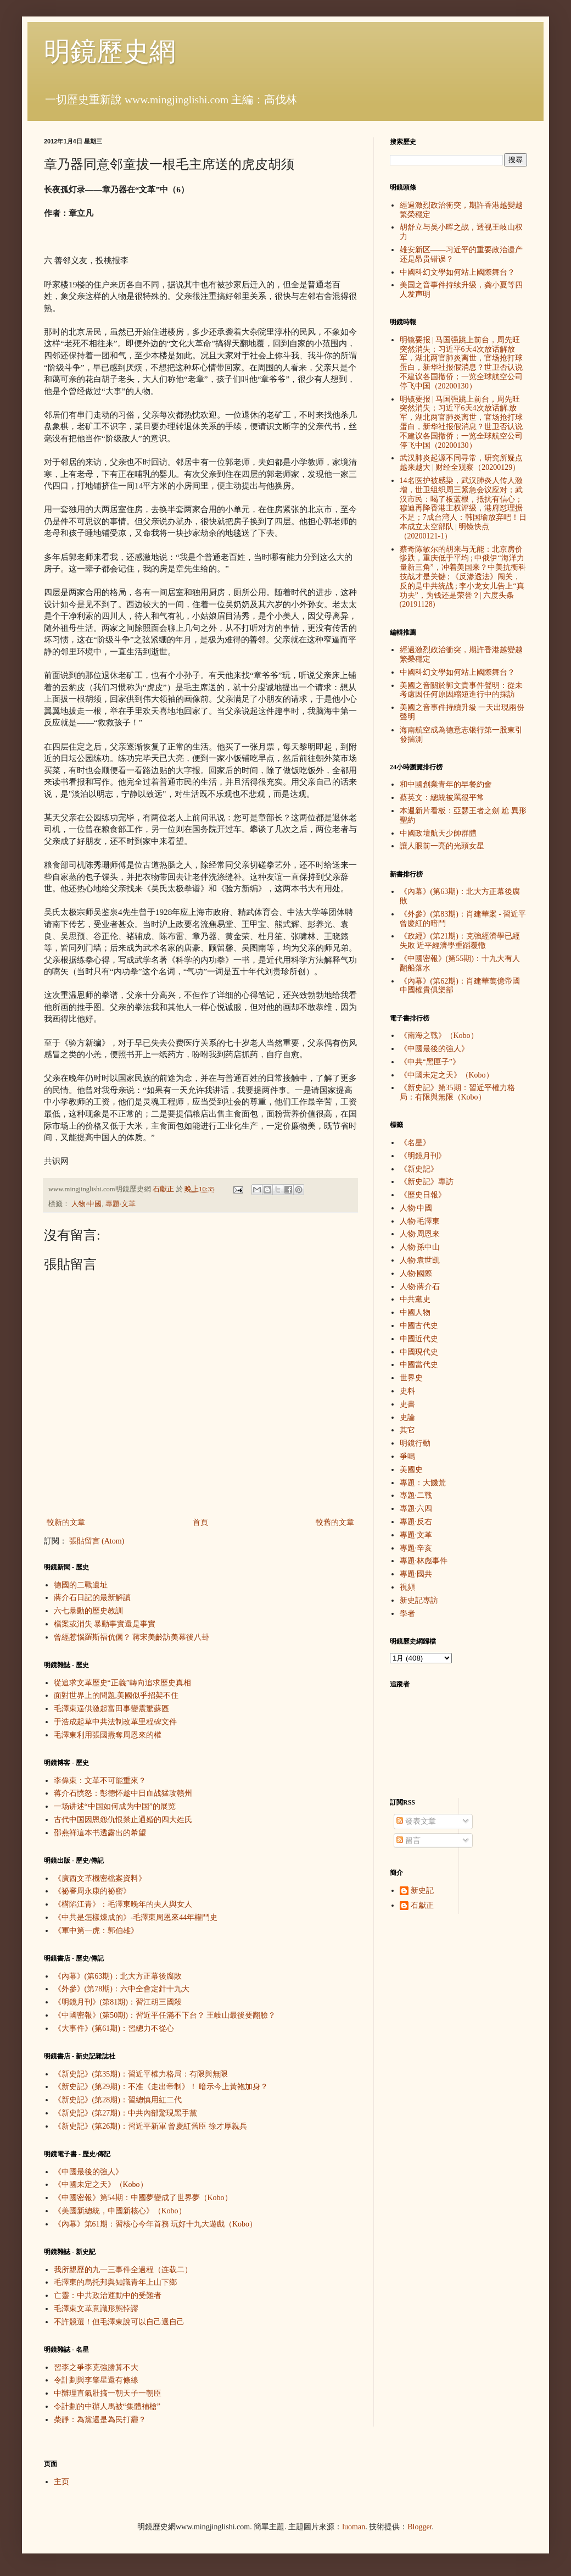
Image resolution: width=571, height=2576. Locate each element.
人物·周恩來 (420, 1234)
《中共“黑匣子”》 (430, 1062)
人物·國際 (416, 1273)
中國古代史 (419, 1326)
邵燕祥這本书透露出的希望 (100, 1833)
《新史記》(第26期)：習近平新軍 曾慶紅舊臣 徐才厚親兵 (150, 2126)
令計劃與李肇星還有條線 (96, 2380)
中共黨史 (415, 1299)
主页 (61, 2482)
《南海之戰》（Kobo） (439, 1035)
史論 (407, 1417)
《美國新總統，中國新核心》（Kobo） (120, 2211)
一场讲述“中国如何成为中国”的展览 (115, 1806)
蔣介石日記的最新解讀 (92, 1598)
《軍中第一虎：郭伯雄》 (96, 1931)
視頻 (407, 1587)
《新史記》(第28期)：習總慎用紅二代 (118, 2100)
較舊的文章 (335, 1522)
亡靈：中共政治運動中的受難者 (107, 2295)
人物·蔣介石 (420, 1287)
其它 (407, 1430)
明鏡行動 (415, 1443)
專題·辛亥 (416, 1548)
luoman (353, 2527)
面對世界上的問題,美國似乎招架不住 (116, 1695)
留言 (408, 1840)
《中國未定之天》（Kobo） (101, 2184)
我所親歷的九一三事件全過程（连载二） (123, 2270)
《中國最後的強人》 (88, 2172)
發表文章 (416, 1821)
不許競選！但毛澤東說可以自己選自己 (119, 2322)
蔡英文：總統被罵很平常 (442, 797)
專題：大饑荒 (423, 1483)
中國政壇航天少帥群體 (438, 833)
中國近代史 (419, 1339)
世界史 (411, 1378)
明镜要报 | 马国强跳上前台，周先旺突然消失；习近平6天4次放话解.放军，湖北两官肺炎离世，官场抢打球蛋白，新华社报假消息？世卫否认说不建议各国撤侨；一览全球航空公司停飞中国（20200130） (461, 422)
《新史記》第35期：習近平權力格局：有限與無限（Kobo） (457, 1092)
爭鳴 (407, 1456)
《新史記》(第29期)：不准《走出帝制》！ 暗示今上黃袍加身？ (161, 2087)
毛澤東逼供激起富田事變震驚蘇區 (111, 1709)
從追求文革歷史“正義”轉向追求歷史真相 (122, 1683)
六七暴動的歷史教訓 (88, 1611)
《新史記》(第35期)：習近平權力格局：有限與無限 (141, 2074)
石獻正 (422, 1905)
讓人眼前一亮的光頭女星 (442, 846)
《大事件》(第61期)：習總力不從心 (114, 2028)
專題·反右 (416, 1522)
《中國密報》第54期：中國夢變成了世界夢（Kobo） (143, 2198)
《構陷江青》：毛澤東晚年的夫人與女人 (123, 1904)
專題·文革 (120, 1204)
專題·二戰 (416, 1495)
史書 (407, 1404)
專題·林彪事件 (424, 1561)
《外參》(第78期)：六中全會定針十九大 (121, 1989)
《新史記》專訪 (427, 1182)
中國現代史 (419, 1352)
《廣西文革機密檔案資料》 (100, 1878)
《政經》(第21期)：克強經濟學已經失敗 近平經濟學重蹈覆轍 (460, 941)
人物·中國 (86, 1204)
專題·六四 (416, 1508)
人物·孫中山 (420, 1247)
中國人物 (415, 1312)
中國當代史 (419, 1365)
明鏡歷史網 (110, 51)
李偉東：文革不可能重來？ (100, 1780)
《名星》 (415, 1143)
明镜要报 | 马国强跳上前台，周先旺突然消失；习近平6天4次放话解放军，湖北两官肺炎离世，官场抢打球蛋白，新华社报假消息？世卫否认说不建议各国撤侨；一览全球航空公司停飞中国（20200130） (461, 363)
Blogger (419, 2527)
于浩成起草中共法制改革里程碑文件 (115, 1722)
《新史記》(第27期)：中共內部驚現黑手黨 (125, 2113)
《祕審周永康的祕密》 (92, 1891)
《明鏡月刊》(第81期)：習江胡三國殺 (118, 2002)
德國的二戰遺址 (81, 1585)
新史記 (422, 1890)
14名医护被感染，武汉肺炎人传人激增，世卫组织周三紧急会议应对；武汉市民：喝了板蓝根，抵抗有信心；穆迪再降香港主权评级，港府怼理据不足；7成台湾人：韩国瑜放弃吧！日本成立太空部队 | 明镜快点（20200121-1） (463, 508)
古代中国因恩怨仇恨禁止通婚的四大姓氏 (123, 1820)
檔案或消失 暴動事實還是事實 (105, 1624)
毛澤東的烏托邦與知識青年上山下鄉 (115, 2282)
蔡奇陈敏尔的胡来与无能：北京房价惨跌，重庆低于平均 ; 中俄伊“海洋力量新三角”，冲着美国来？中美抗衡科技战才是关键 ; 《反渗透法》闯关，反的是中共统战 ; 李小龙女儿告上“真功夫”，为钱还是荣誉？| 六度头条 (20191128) (463, 577)
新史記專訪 (419, 1600)
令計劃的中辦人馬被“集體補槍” (107, 2406)
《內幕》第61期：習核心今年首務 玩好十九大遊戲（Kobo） (155, 2224)
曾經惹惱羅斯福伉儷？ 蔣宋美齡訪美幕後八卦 (132, 1637)
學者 (407, 1613)
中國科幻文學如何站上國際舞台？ (457, 272)
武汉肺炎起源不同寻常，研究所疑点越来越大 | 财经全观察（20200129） (461, 462)
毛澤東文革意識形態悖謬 (96, 2309)
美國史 (411, 1469)
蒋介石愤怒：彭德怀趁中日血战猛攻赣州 (123, 1793)
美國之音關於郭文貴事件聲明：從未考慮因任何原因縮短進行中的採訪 (461, 690)
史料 (407, 1391)
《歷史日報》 (423, 1195)
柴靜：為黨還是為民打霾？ (100, 2420)
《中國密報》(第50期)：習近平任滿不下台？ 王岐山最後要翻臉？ (165, 2015)
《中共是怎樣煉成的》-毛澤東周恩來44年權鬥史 (136, 1917)
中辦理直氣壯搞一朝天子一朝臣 (107, 2393)
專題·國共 (416, 1574)
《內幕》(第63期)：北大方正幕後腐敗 (118, 1976)
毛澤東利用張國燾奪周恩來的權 (107, 1735)
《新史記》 (419, 1169)
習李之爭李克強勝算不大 (96, 2367)
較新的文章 (66, 1522)
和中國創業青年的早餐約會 (446, 784)
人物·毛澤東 (420, 1221)
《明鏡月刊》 (423, 1156)
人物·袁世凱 (420, 1260)
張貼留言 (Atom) (97, 1541)
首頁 (200, 1522)
